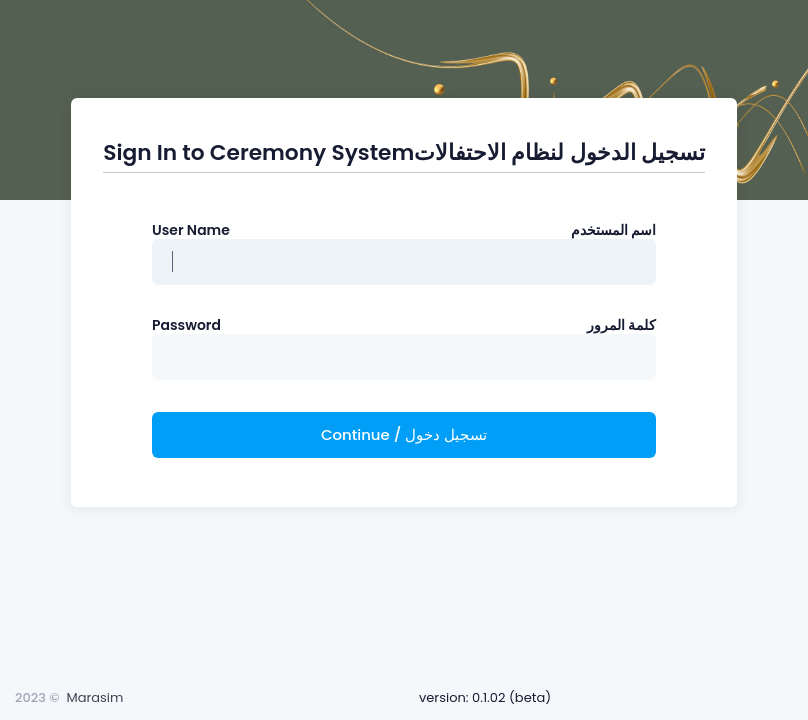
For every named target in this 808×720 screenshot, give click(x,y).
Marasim (94, 697)
